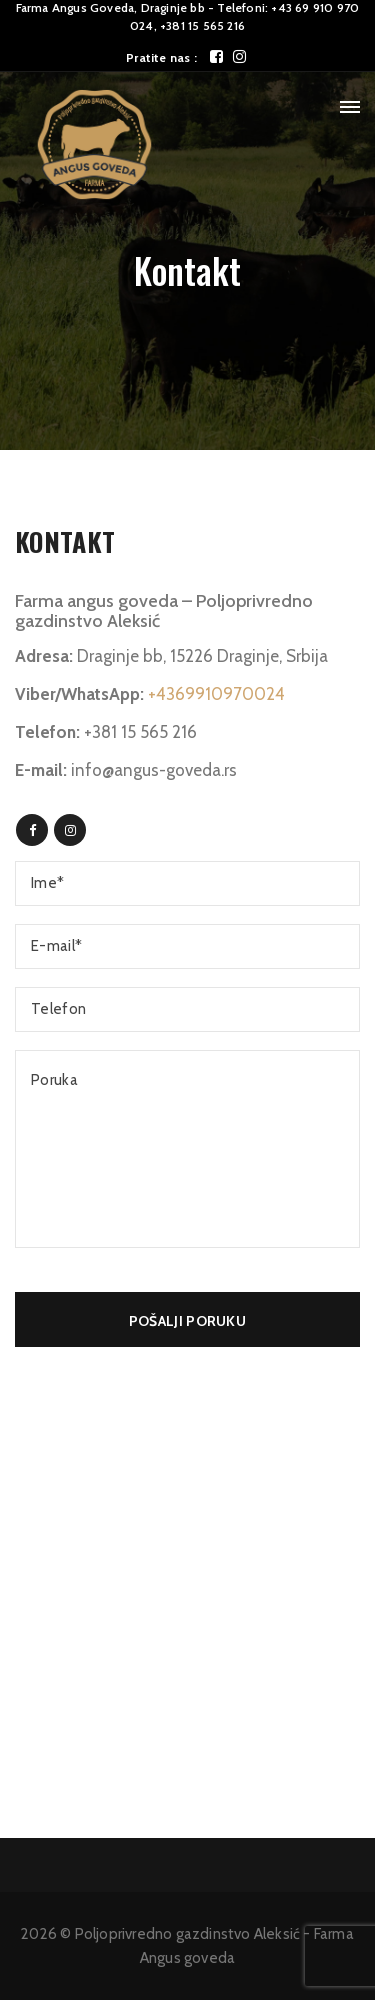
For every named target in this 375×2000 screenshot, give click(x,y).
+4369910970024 (216, 694)
